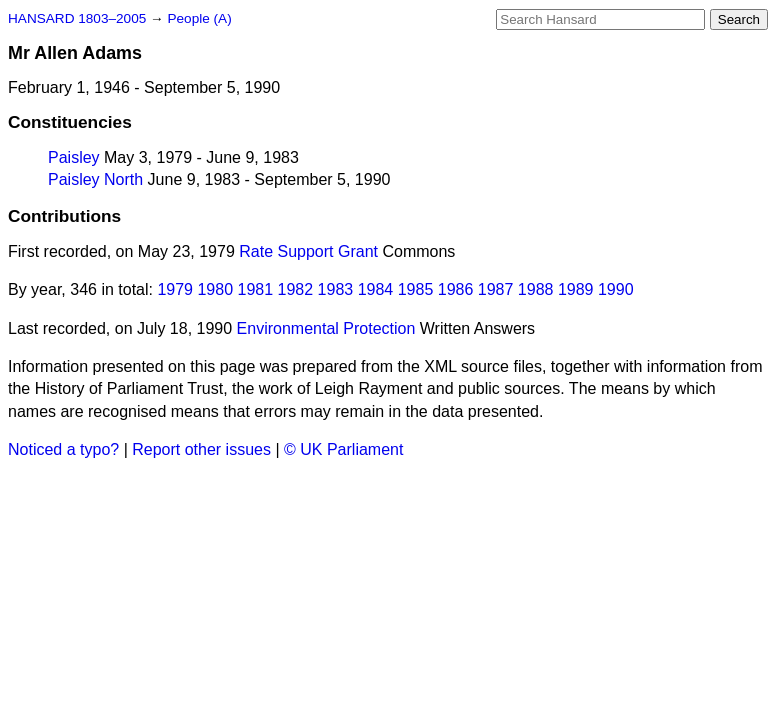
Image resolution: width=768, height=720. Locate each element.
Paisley (74, 157)
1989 (576, 289)
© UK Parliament (343, 449)
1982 (296, 289)
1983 (336, 289)
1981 (256, 289)
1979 (175, 289)
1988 (536, 289)
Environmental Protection (326, 328)
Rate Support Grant (308, 251)
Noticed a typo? (63, 449)
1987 (496, 289)
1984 (376, 289)
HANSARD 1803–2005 (77, 18)
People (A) (199, 18)
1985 (416, 289)
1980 (215, 289)
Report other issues (201, 449)
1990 (616, 289)
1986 (456, 289)
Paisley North (95, 179)
